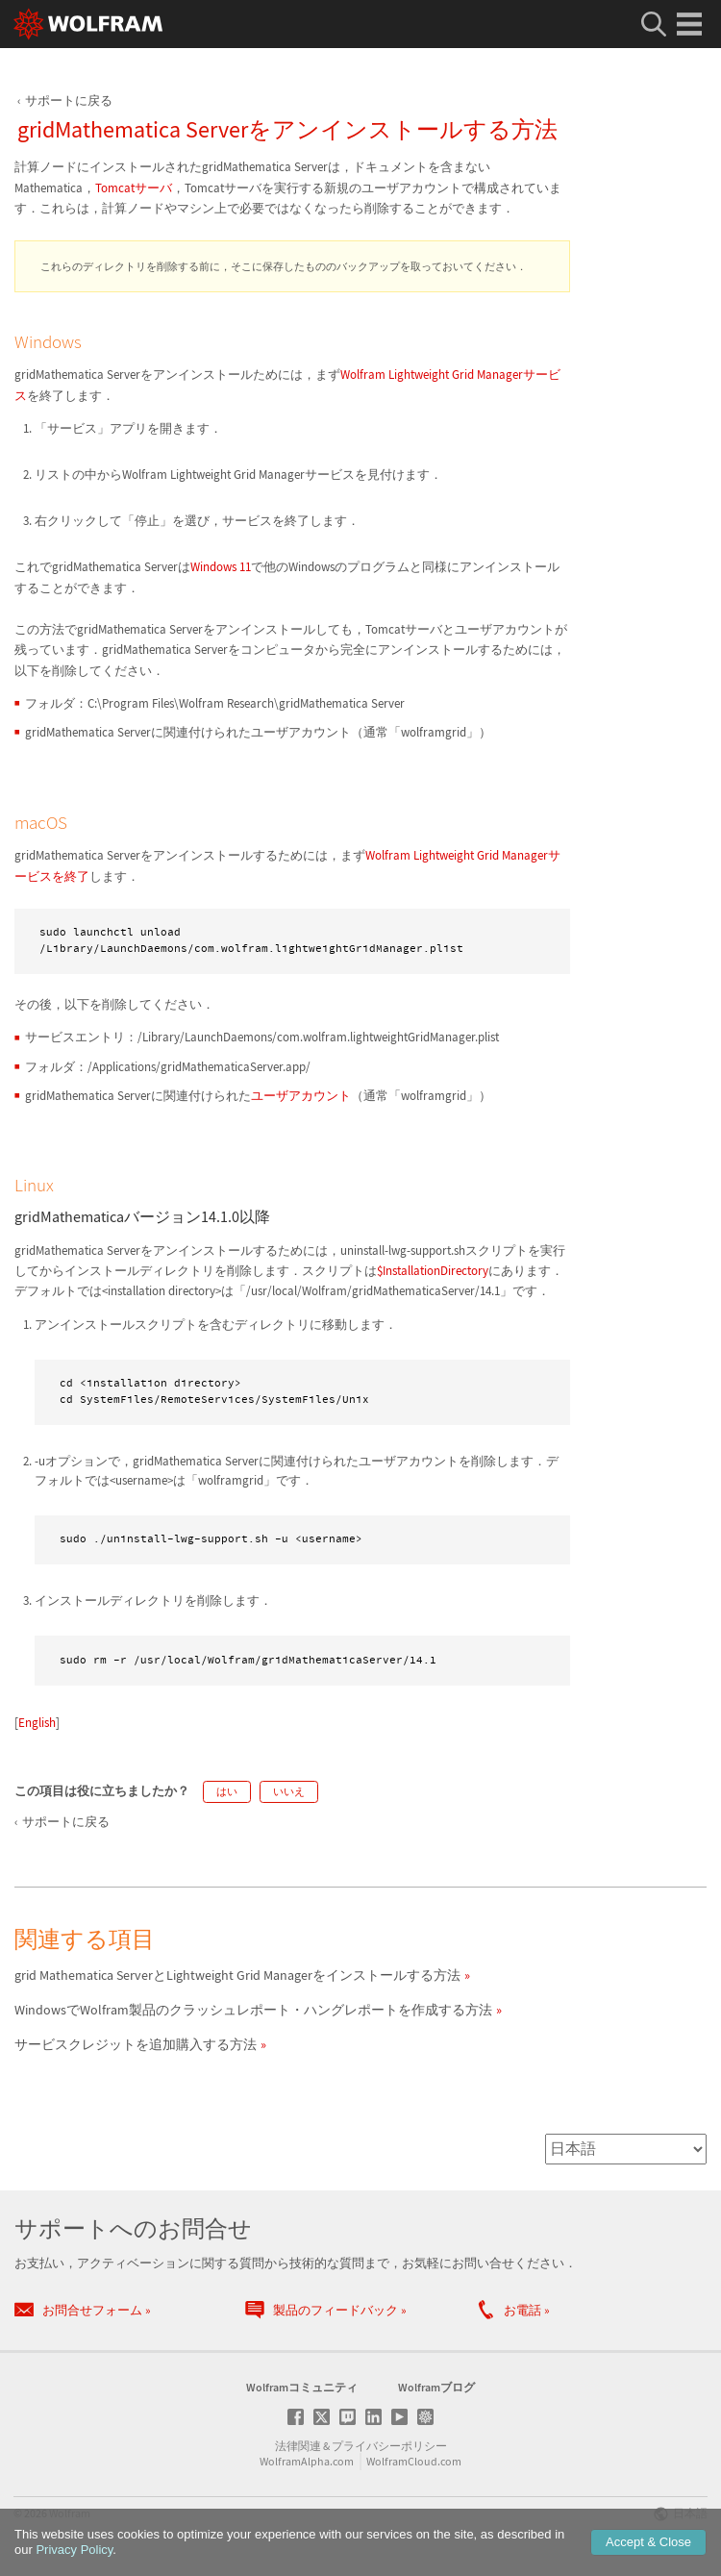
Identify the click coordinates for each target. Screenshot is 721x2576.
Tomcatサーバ (133, 188)
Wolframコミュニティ (302, 2387)
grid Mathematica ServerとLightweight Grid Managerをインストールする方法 (237, 1975)
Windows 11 (220, 567)
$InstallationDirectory (432, 1271)
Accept (648, 2542)
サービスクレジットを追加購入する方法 (135, 2044)
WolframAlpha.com (307, 2461)
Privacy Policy (74, 2549)
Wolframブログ (436, 2387)
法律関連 (298, 2445)
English (37, 1722)
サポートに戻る (68, 100)
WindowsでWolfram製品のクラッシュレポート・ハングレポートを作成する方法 (253, 2009)
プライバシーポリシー (389, 2445)
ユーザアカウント (301, 1096)
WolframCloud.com (413, 2461)
